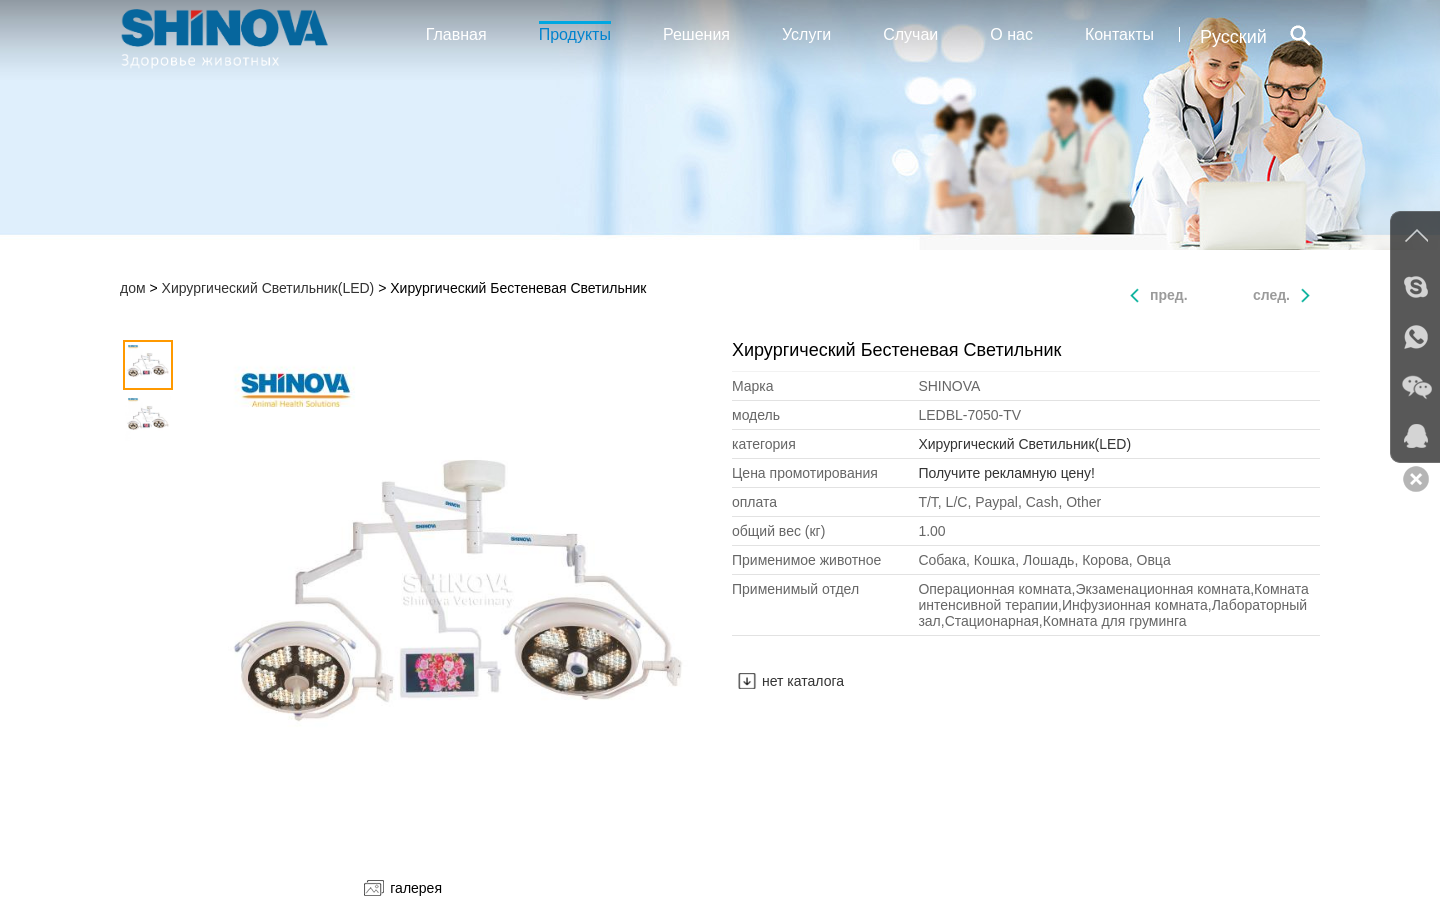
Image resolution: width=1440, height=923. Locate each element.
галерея (403, 888)
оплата (754, 502)
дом (133, 288)
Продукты (575, 32)
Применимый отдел (795, 589)
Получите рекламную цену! (1006, 473)
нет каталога (803, 681)
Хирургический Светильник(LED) (268, 288)
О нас (1011, 34)
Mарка (752, 386)
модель (756, 415)
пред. (1169, 295)
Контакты (1119, 34)
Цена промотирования (805, 473)
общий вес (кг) (778, 531)
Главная (456, 34)
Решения (696, 34)
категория (764, 444)
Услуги (806, 34)
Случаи (910, 34)
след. (1271, 295)
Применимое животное (806, 560)
